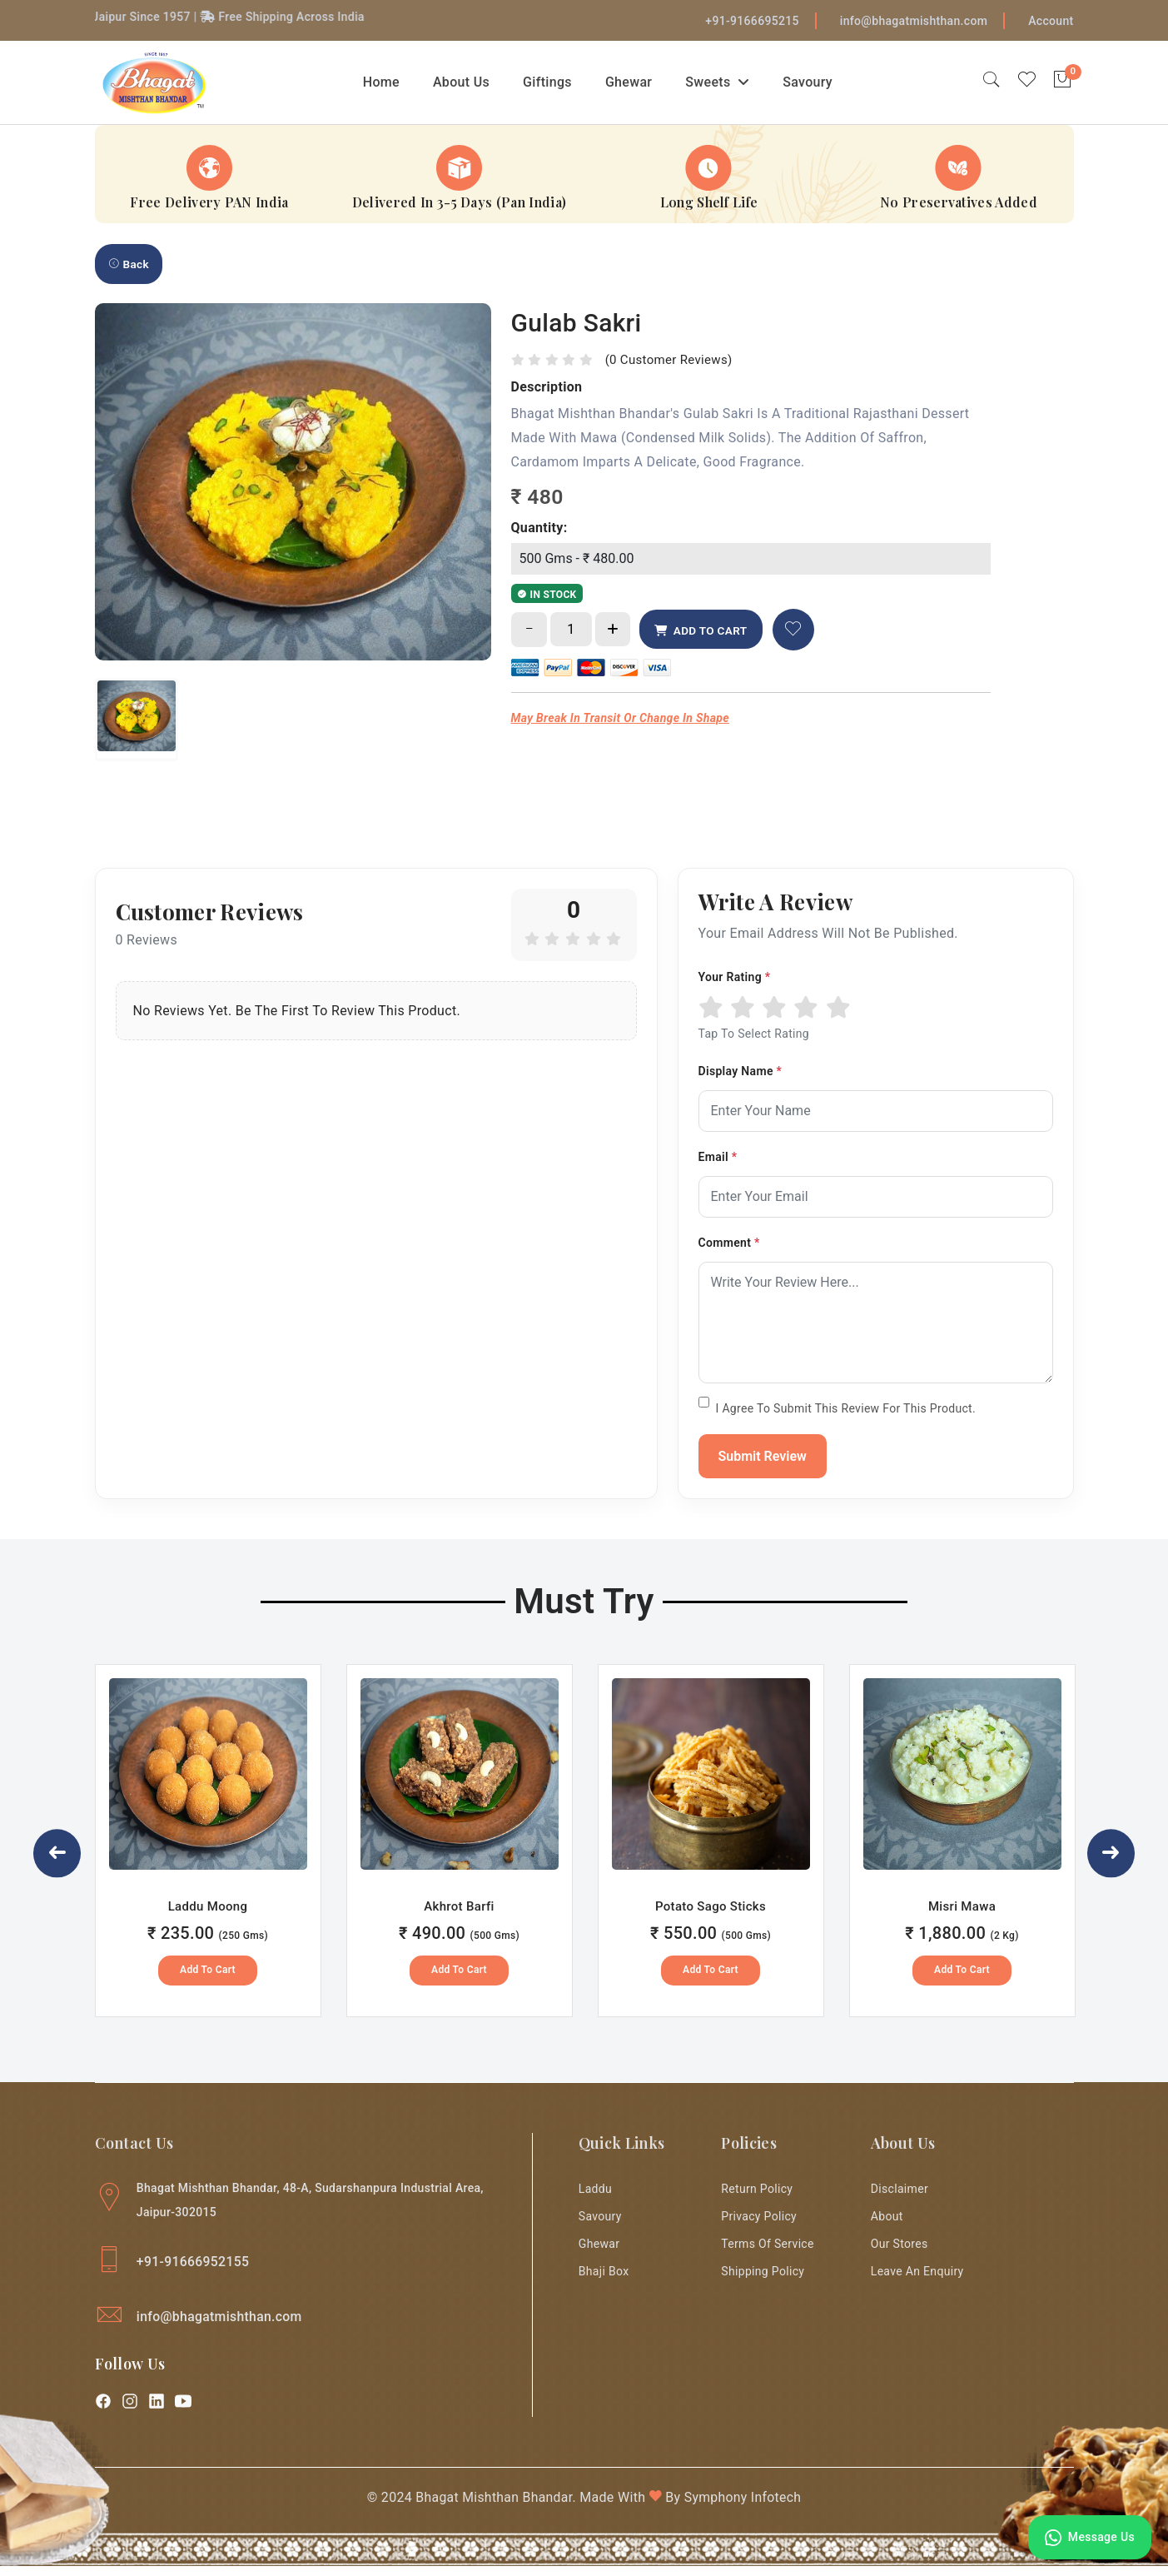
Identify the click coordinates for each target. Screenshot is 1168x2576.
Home (387, 84)
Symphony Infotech (743, 2507)
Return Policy (757, 2196)
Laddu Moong (208, 1913)
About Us (468, 84)
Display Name (740, 1077)
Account (1050, 20)
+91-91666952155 (194, 2269)
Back (129, 269)
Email (718, 1163)
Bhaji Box (604, 2283)
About (887, 2225)
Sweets (724, 84)
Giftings (554, 84)
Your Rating (734, 982)
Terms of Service (768, 2254)
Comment (729, 1249)
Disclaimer (899, 2196)
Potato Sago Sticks (710, 1913)
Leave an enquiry (917, 2283)
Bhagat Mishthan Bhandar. (495, 2507)
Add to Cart (208, 1977)
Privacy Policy (760, 2225)
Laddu (595, 2196)
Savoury (814, 84)
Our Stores (899, 2254)
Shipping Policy (763, 2283)
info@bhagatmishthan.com (913, 20)
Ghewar (635, 84)
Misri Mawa (962, 1913)
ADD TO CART (705, 637)
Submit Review (762, 1463)
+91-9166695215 (752, 20)
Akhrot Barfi (459, 1913)
